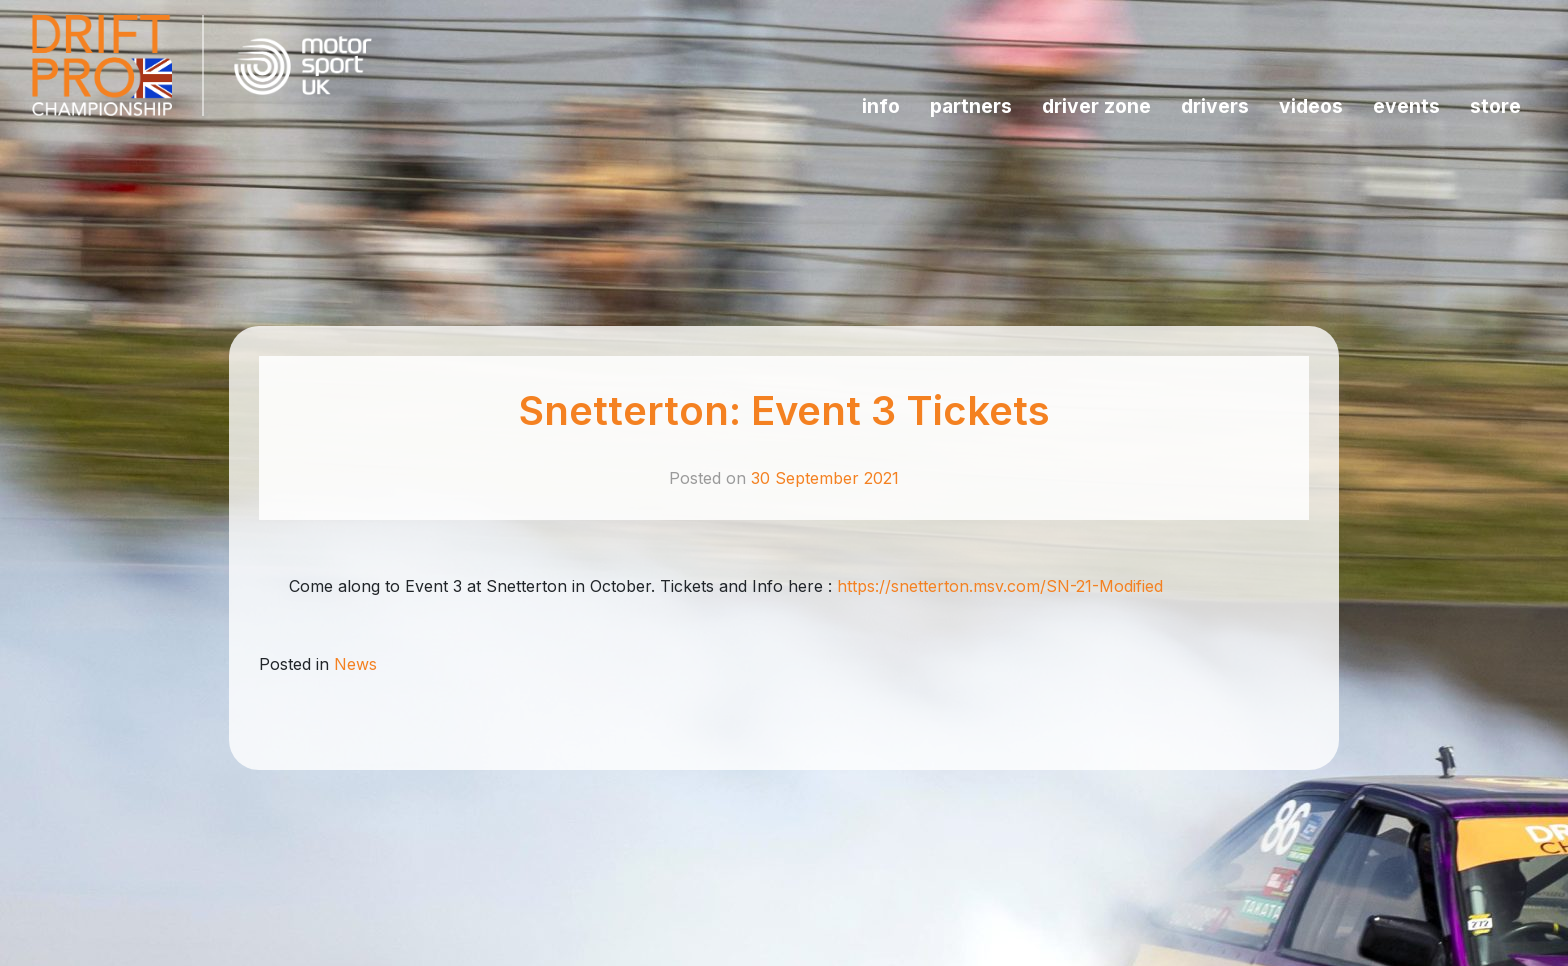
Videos (1311, 106)
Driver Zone (1096, 106)
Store (1495, 106)
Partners (971, 106)
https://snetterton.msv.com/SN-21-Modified (1000, 586)
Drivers (1215, 106)
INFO (881, 106)
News (355, 664)
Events (1406, 106)
